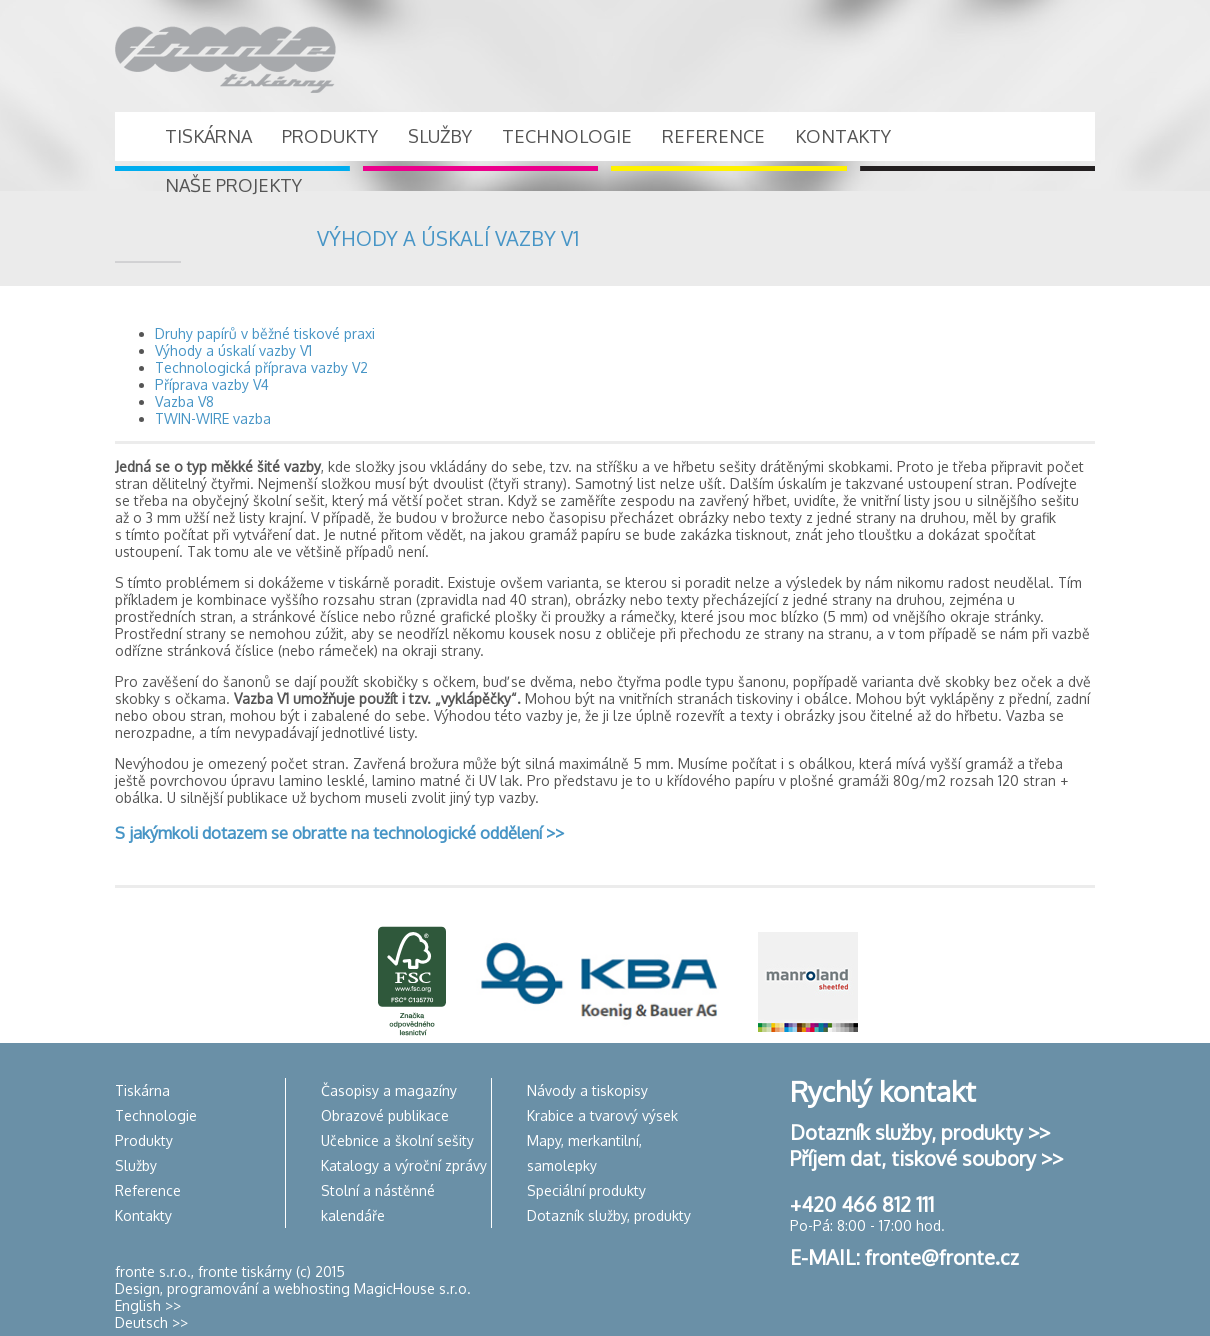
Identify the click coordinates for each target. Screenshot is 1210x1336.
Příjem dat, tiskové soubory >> (926, 1158)
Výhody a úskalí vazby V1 (233, 350)
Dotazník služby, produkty (609, 1215)
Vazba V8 (184, 401)
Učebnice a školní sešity (397, 1140)
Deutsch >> (151, 1322)
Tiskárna (142, 1090)
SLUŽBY (440, 136)
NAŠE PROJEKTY (233, 185)
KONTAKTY (843, 136)
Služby (136, 1165)
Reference (148, 1190)
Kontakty (143, 1215)
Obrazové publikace (385, 1115)
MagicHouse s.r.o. (412, 1288)
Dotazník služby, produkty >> (920, 1132)
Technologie (156, 1115)
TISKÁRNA (208, 136)
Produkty (144, 1140)
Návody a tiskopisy (587, 1090)
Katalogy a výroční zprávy (404, 1165)
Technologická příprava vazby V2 (261, 367)
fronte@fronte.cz (942, 1257)
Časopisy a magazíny (389, 1090)
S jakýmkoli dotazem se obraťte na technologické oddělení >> (339, 832)
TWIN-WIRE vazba (213, 418)
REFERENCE (713, 136)
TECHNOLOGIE (567, 136)
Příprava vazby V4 (212, 384)
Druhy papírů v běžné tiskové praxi (265, 333)
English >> (148, 1305)
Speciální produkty (586, 1190)
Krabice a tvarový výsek (602, 1115)
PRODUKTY (330, 136)
